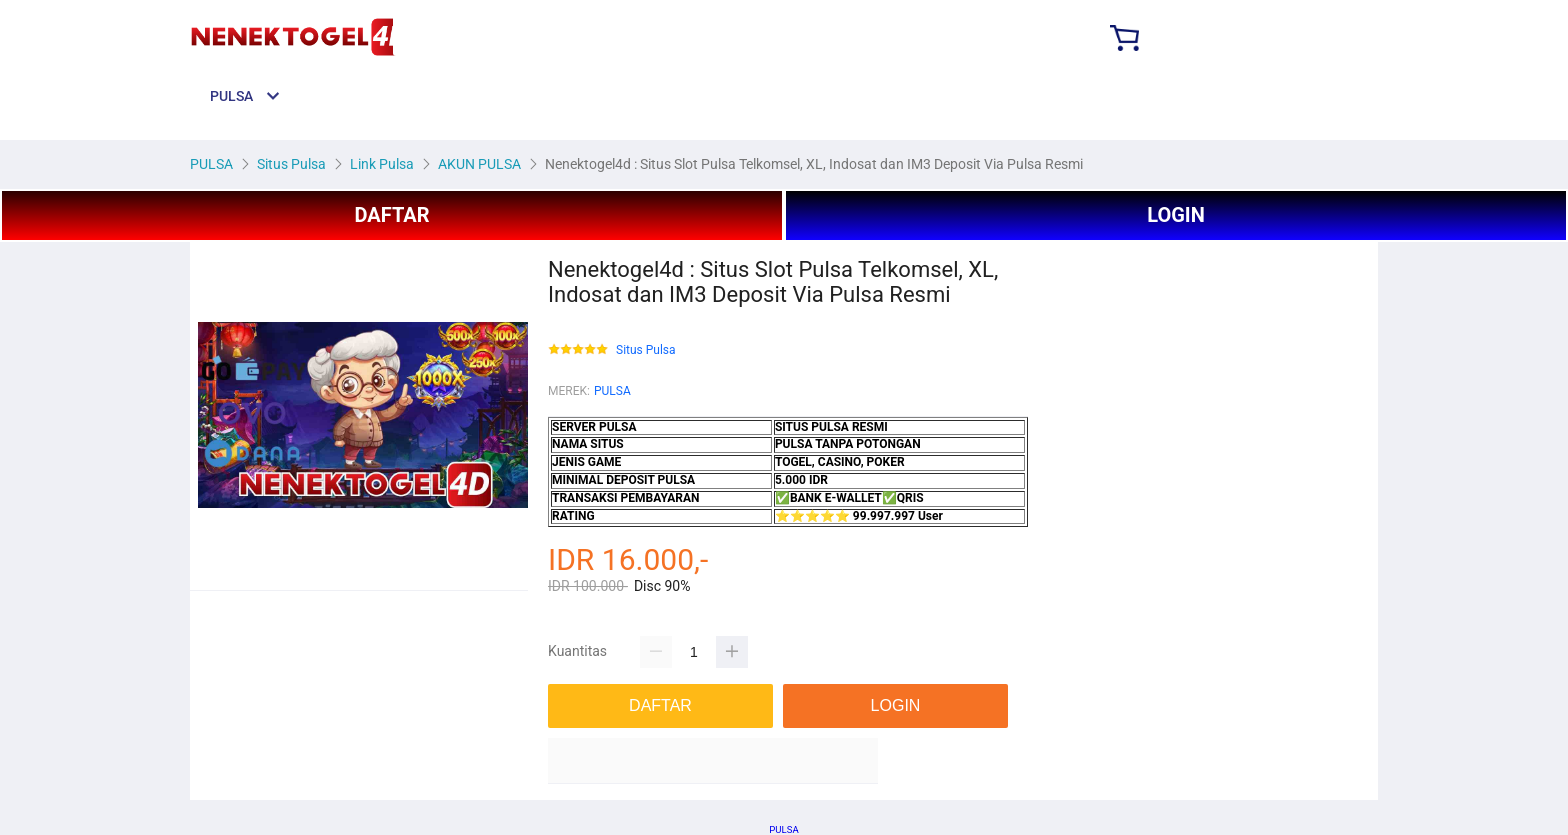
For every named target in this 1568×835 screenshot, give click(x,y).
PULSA (612, 391)
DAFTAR (391, 215)
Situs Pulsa (646, 350)
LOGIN (1176, 215)
